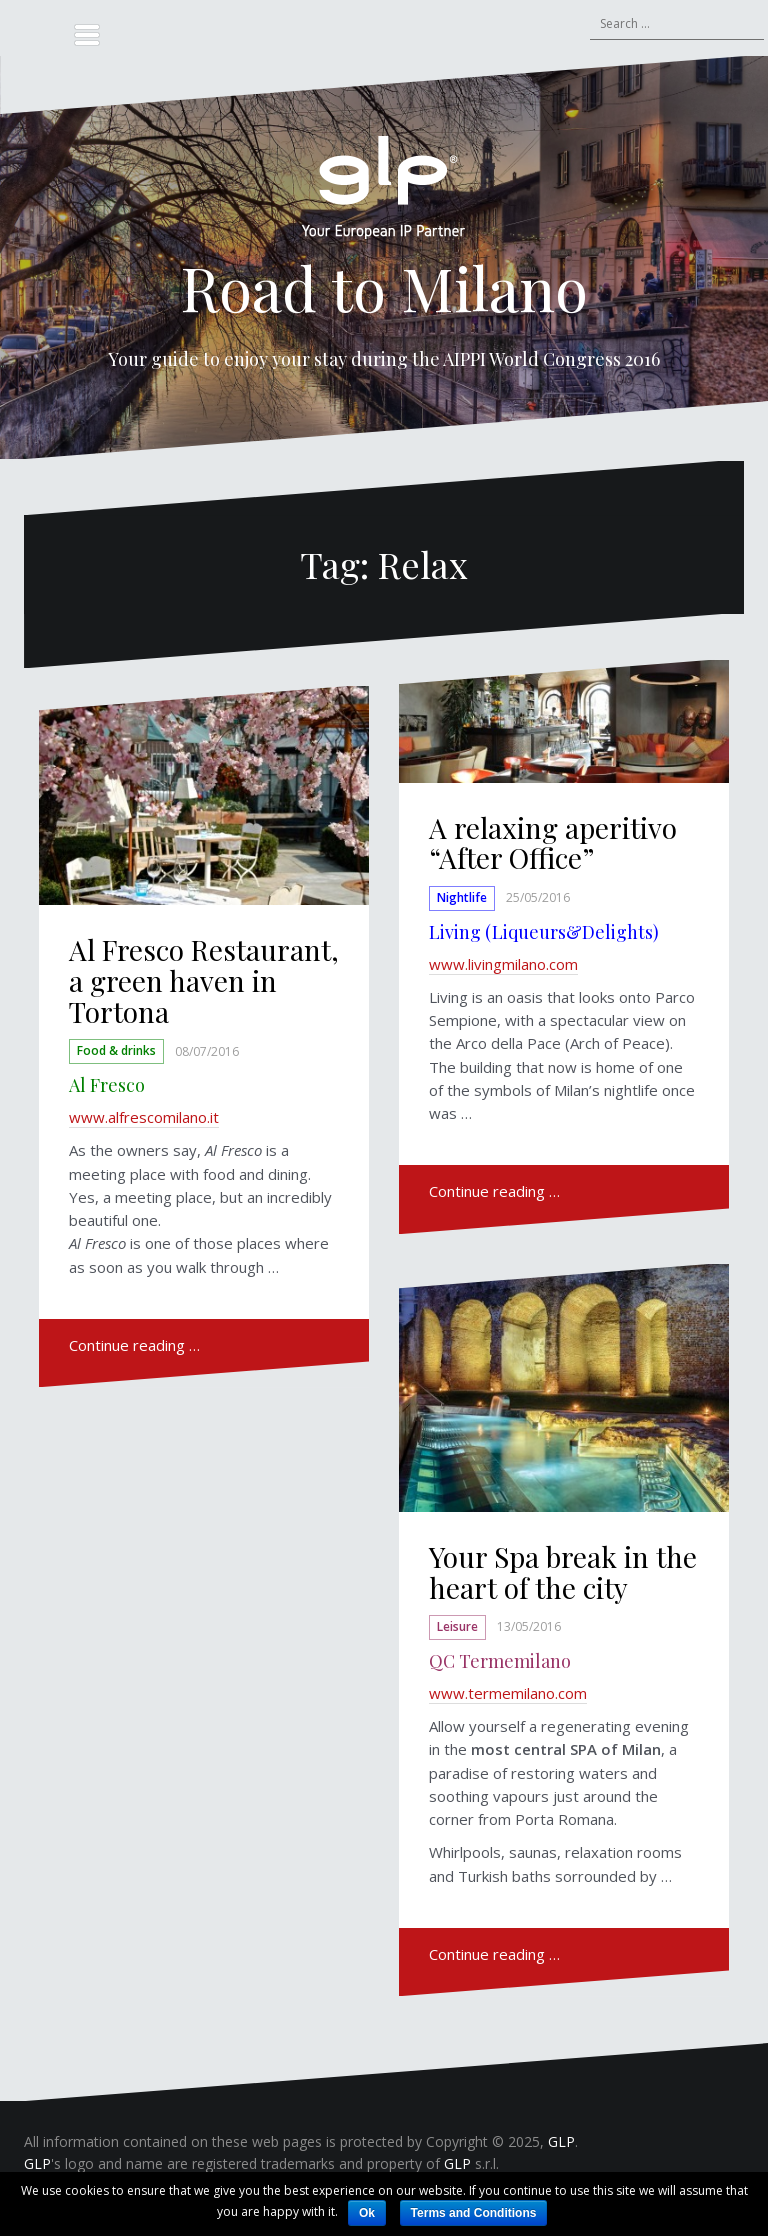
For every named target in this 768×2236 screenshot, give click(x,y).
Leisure (457, 1626)
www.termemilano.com (508, 1693)
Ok (367, 2213)
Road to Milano (384, 287)
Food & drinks (116, 1051)
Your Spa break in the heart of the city (563, 1572)
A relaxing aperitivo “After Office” (553, 843)
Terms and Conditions (474, 2213)
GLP (561, 2141)
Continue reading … (134, 1345)
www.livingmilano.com (503, 964)
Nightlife (462, 897)
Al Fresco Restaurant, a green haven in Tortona (204, 980)
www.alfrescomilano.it (144, 1117)
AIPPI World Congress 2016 (551, 359)
